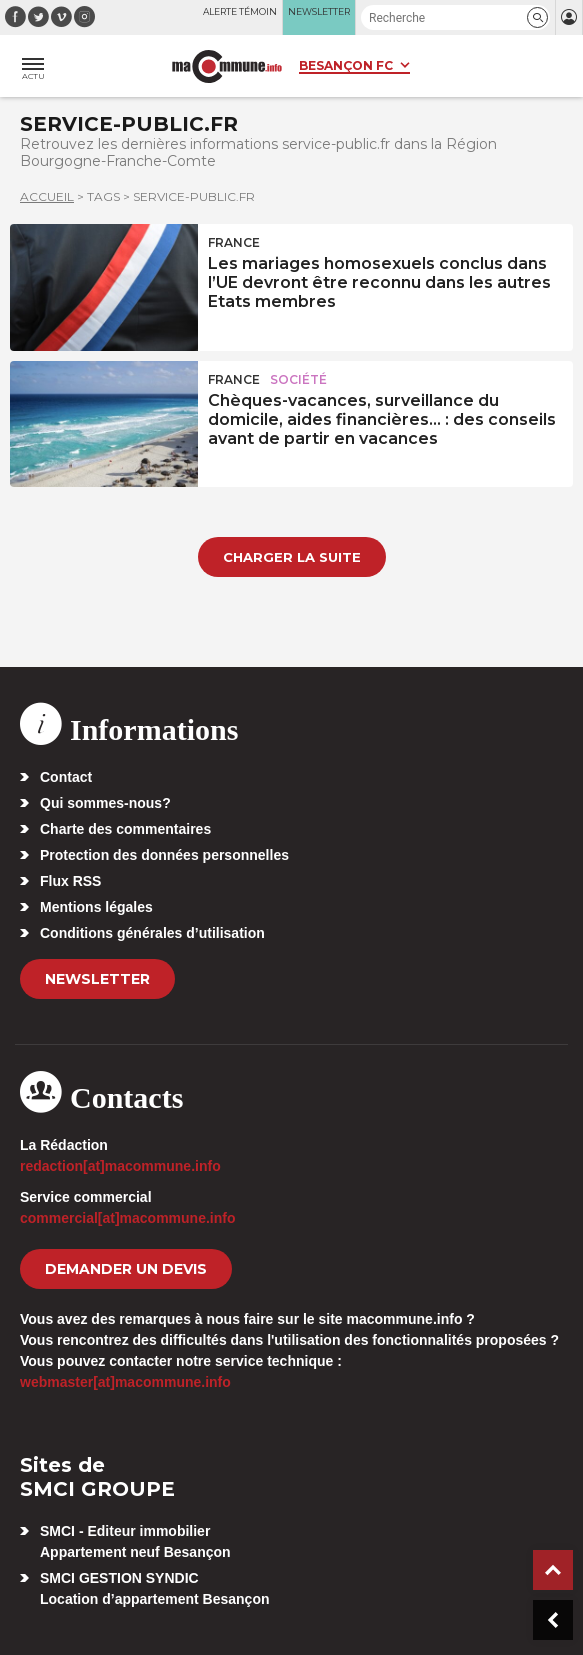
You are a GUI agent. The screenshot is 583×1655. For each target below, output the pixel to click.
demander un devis (126, 1269)
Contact (66, 777)
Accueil (47, 196)
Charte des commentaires (125, 829)
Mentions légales (96, 907)
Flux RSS (70, 881)
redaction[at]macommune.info (120, 1166)
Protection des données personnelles (164, 855)
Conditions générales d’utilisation (152, 933)
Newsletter (97, 979)
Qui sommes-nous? (105, 803)
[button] (537, 17)
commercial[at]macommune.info (128, 1218)
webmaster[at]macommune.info (125, 1382)
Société (298, 379)
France (234, 242)
